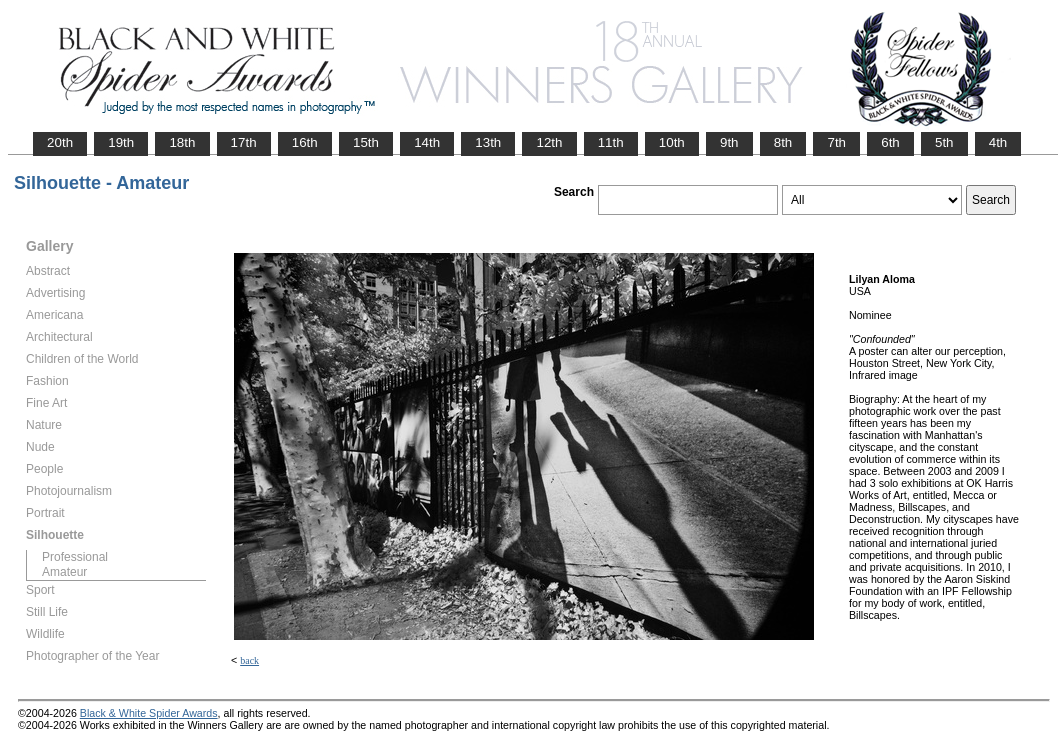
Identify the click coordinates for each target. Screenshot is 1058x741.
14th (427, 142)
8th (783, 142)
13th (488, 142)
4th (998, 142)
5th (944, 142)
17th (244, 142)
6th (890, 142)
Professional (75, 557)
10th (672, 142)
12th (549, 142)
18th (182, 142)
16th (305, 142)
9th (729, 142)
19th (121, 142)
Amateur (64, 572)
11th (611, 142)
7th (836, 142)
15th (366, 142)
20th (60, 142)
